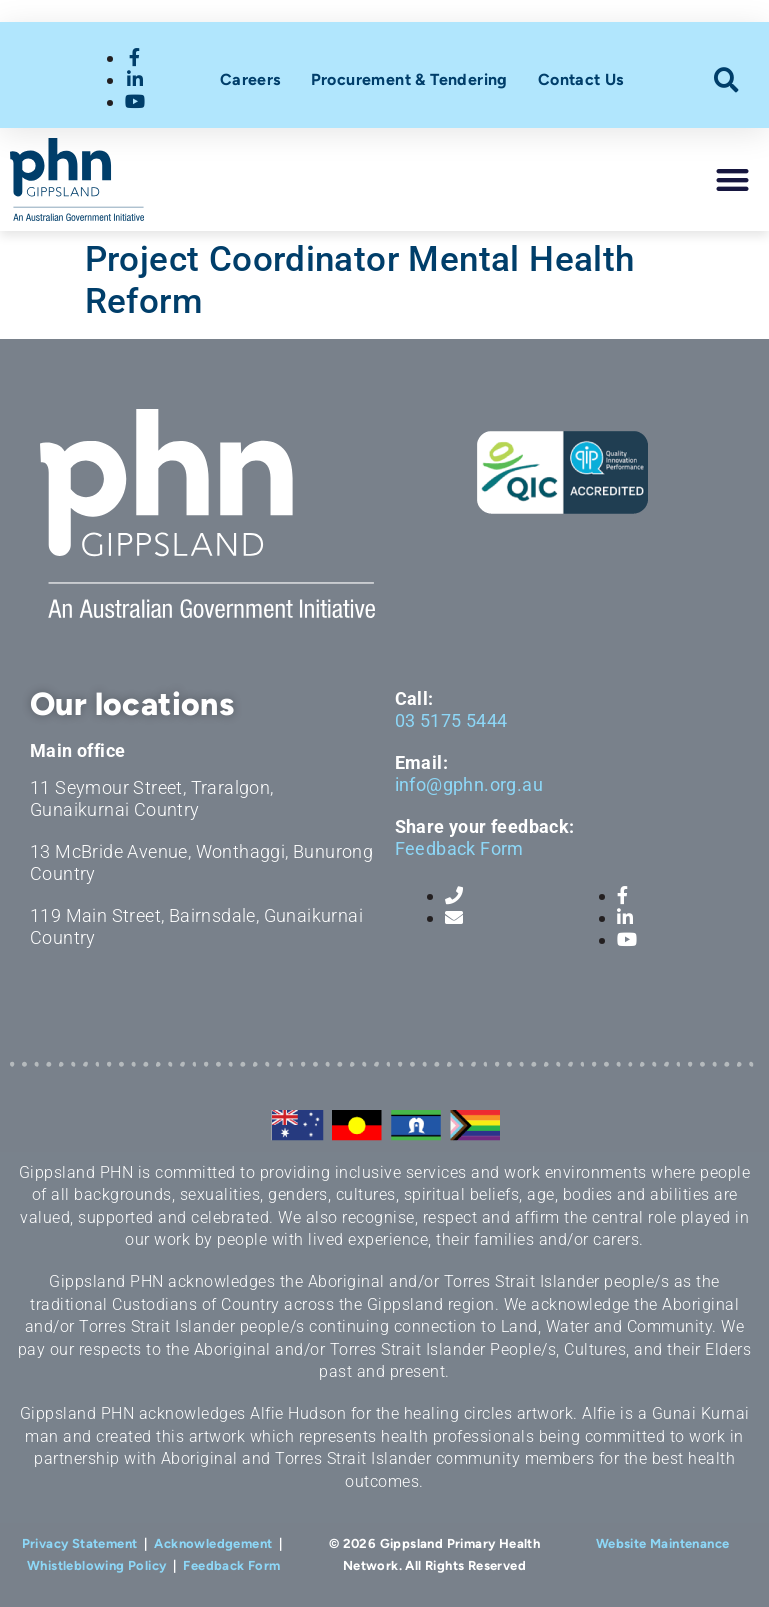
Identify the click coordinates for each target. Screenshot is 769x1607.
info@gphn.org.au (469, 784)
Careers (250, 79)
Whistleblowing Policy (96, 1565)
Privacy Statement (80, 1543)
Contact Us (581, 79)
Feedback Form (459, 848)
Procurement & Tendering (409, 79)
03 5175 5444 (451, 720)
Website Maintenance (663, 1543)
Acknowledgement (213, 1543)
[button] (726, 80)
